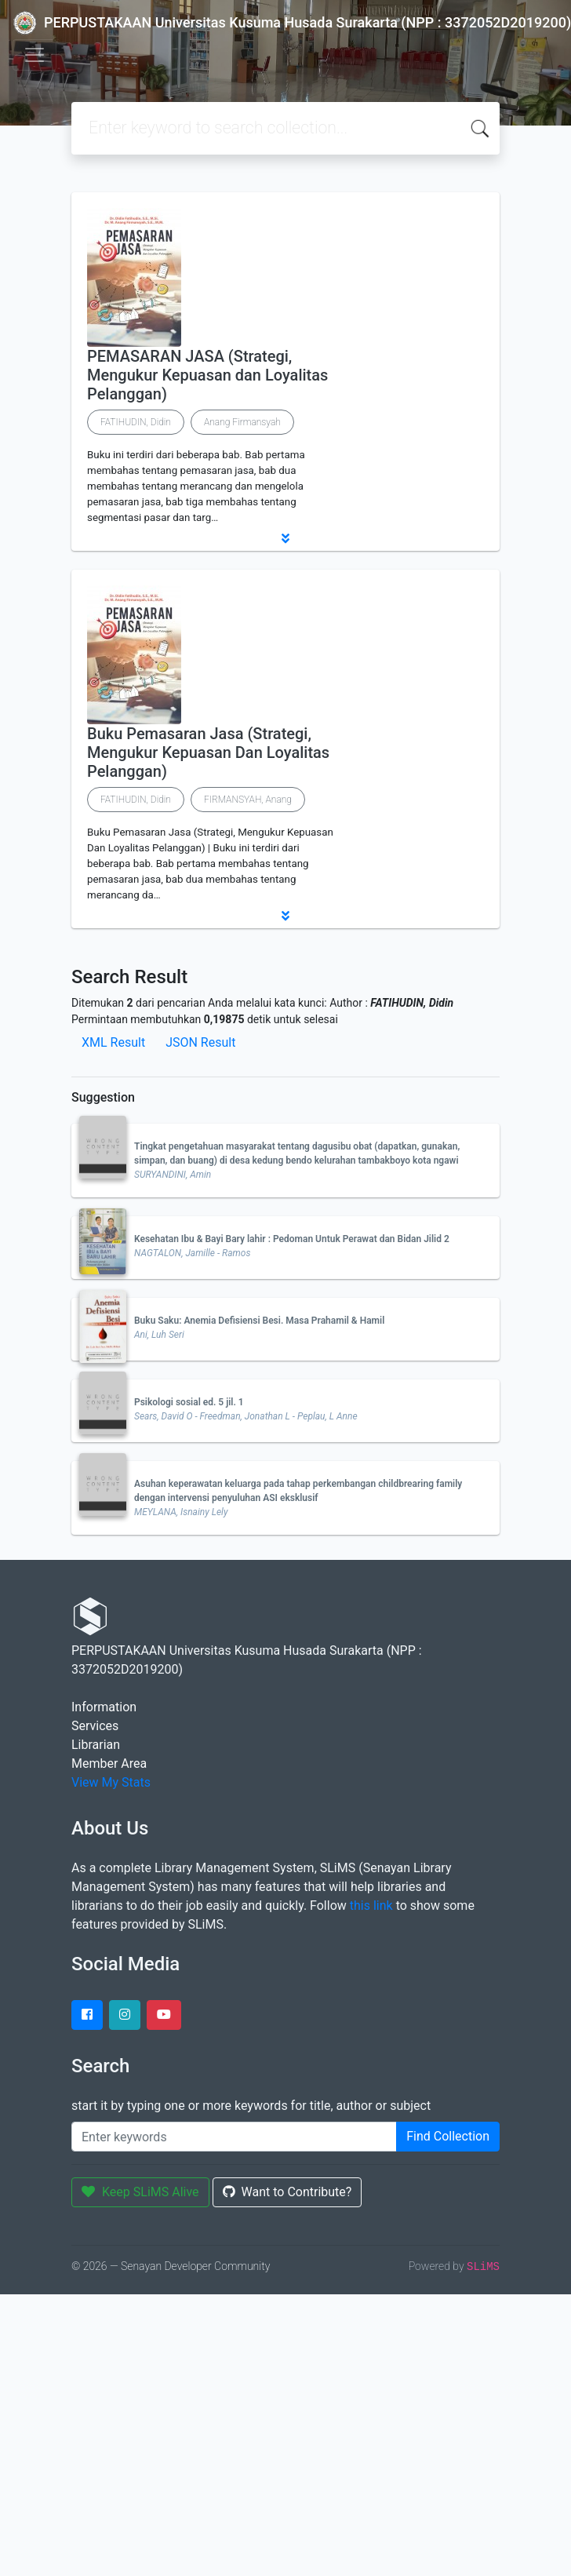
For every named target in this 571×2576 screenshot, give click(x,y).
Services (94, 1725)
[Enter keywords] (234, 2137)
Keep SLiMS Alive (140, 2191)
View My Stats (111, 1782)
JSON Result (200, 1042)
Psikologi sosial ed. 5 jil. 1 (189, 1402)
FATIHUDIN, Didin (135, 422)
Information (103, 1707)
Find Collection (447, 2136)
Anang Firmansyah (242, 422)
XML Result (113, 1042)
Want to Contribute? (287, 2191)
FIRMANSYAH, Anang (248, 799)
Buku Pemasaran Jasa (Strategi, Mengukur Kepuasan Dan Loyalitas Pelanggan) (208, 752)
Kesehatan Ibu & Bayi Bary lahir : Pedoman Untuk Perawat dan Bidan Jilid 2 (291, 1238)
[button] (285, 538)
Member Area (109, 1763)
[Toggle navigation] (34, 55)
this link (371, 1905)
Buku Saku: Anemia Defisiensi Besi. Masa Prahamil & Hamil (259, 1320)
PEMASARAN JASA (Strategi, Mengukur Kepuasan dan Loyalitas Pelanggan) (207, 375)
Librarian (95, 1744)
